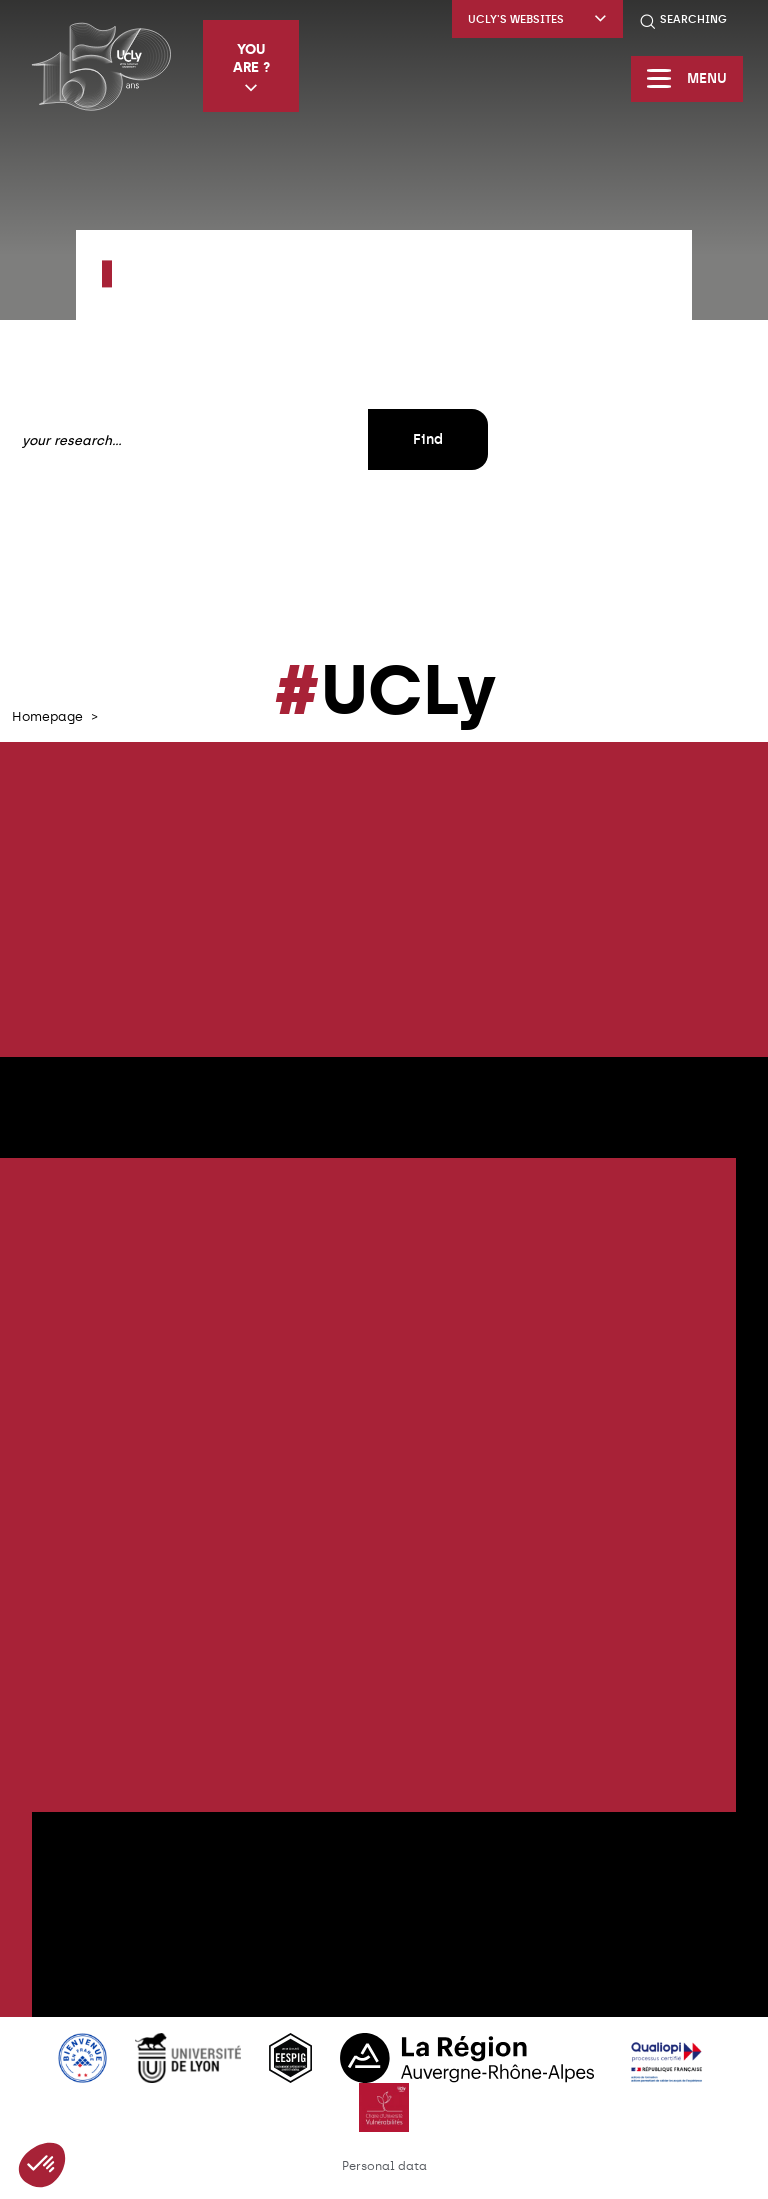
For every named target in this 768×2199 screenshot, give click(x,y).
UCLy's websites (537, 19)
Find (428, 439)
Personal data (384, 2166)
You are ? (251, 67)
